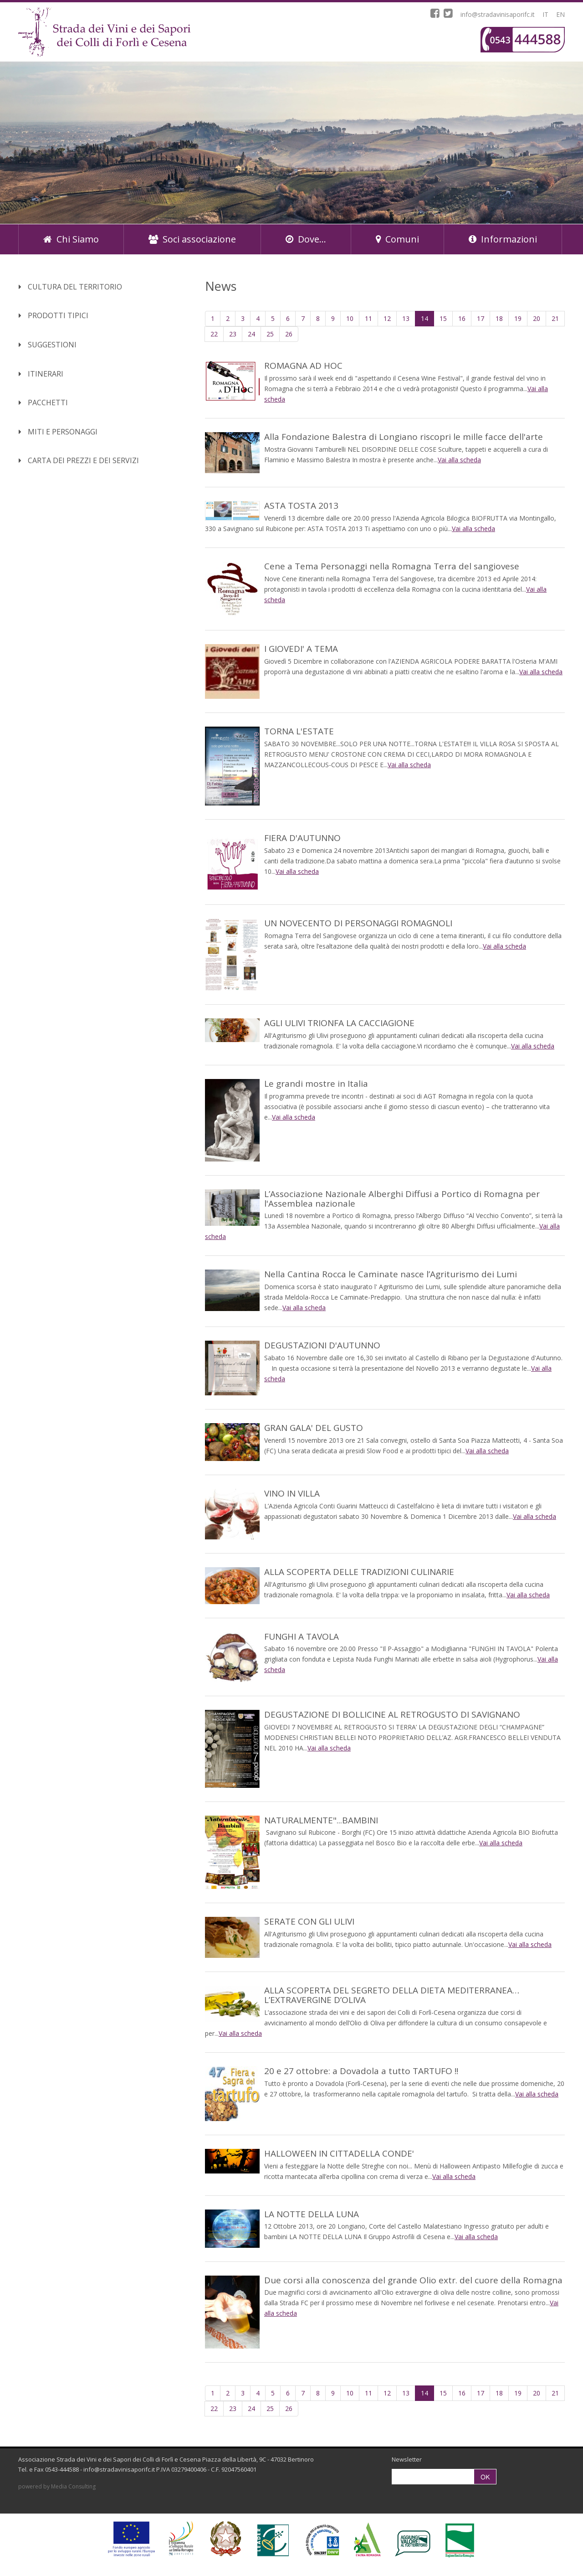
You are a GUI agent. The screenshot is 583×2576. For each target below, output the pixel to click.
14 (427, 318)
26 (288, 334)
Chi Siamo (71, 239)
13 (405, 318)
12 (387, 318)
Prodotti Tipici (53, 315)
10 (349, 318)
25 (270, 334)
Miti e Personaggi (58, 432)
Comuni (397, 239)
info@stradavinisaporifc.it (497, 14)
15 (443, 318)
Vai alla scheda (459, 459)
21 (555, 318)
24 (251, 334)
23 (232, 334)
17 (480, 318)
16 (461, 318)
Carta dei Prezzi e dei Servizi (79, 460)
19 (518, 318)
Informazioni (503, 239)
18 (499, 318)
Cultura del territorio (70, 287)
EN (560, 14)
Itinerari (41, 374)
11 (368, 318)
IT (545, 14)
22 (214, 334)
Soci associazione (192, 239)
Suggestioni (48, 345)
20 (536, 318)
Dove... (306, 239)
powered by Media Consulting (57, 2486)
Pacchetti (43, 402)
